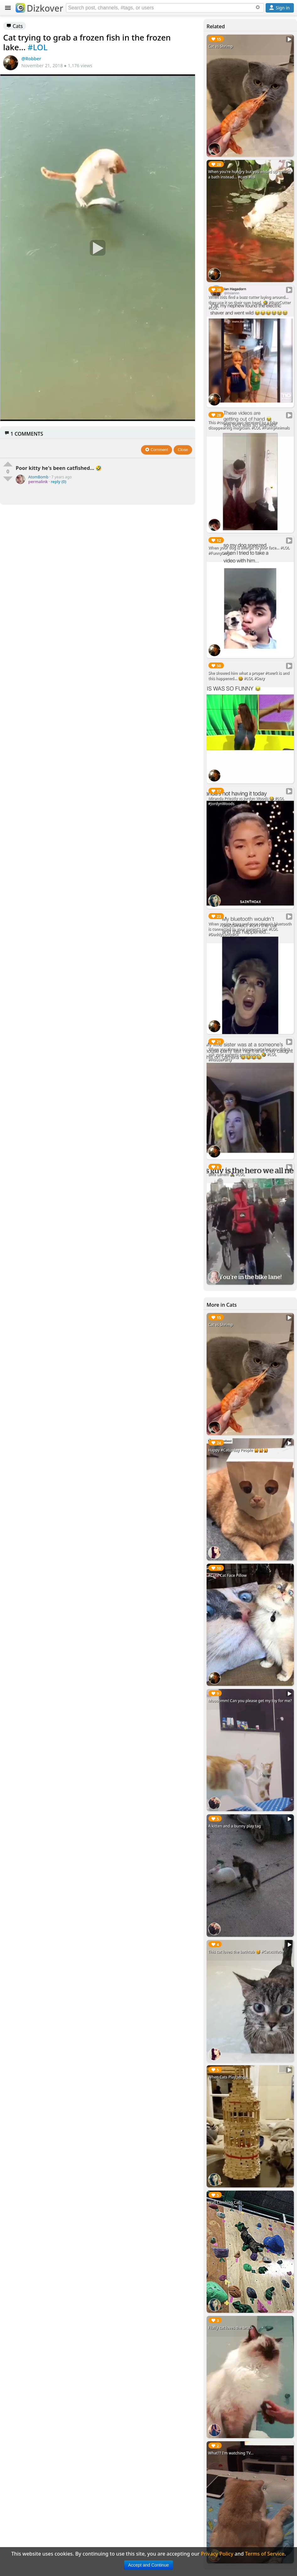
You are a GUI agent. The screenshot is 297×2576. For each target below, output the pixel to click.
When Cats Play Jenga (227, 2077)
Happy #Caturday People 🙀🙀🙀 (238, 1450)
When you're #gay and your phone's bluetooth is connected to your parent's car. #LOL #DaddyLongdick (249, 929)
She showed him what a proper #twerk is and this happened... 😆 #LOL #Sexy (248, 675)
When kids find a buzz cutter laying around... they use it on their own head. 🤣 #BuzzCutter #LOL (249, 302)
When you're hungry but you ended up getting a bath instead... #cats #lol (250, 174)
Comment (156, 449)
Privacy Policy (217, 2553)
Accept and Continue (148, 2565)
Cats (14, 26)
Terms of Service (264, 2553)
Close (183, 449)
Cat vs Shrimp (220, 46)
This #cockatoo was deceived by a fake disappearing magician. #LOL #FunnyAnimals (248, 425)
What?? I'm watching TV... (231, 2453)
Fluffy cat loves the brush (230, 2327)
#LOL (37, 47)
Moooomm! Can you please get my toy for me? (250, 1700)
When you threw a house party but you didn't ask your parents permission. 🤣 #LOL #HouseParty (248, 1054)
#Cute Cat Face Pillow (227, 1575)
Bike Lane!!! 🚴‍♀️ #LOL (226, 1174)
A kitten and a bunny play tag (234, 1826)
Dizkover (39, 8)
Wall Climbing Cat (224, 2202)
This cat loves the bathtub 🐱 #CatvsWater (246, 1951)
